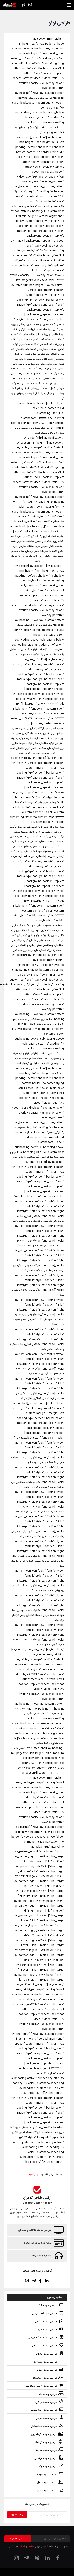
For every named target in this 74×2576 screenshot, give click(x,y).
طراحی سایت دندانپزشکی (46, 2425)
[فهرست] (70, 5)
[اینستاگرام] (16, 2558)
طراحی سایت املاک (50, 2369)
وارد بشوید (34, 2174)
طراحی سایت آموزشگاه (48, 2377)
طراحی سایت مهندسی (48, 2458)
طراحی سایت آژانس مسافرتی (44, 2385)
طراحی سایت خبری (50, 2329)
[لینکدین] (47, 2558)
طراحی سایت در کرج (49, 2401)
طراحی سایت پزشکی (49, 2321)
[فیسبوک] (58, 2558)
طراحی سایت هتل (50, 2482)
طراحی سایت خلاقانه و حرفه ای (41, 2230)
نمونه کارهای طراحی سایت (44, 2243)
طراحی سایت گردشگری (48, 2442)
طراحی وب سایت (51, 2393)
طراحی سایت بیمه (50, 2474)
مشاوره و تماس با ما (48, 2256)
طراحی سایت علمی (49, 2490)
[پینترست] (37, 2558)
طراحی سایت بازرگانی (49, 2353)
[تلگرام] (26, 2558)
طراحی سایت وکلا (51, 2466)
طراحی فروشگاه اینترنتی (47, 2313)
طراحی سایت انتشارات (48, 2361)
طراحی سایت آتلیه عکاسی (46, 2409)
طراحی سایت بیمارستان (47, 2345)
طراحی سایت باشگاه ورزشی (45, 2337)
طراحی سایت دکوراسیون (47, 2433)
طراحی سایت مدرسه (49, 2449)
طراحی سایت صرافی (49, 2417)
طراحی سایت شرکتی (49, 2305)
